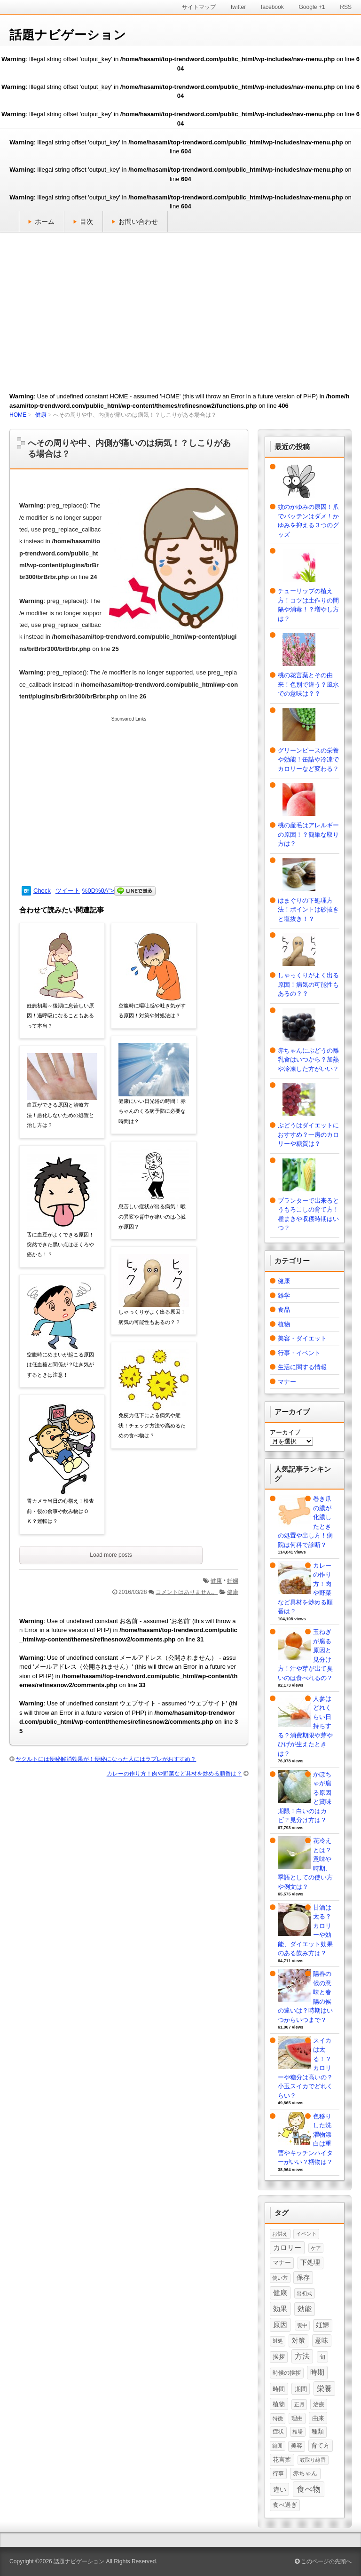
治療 (318, 2404)
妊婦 (232, 1580)
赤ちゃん (305, 2473)
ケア (316, 2248)
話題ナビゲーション (67, 35)
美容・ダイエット (302, 1338)
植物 (284, 1324)
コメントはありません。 (187, 1592)
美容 (296, 2445)
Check (42, 890)
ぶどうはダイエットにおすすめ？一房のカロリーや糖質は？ (308, 1134)
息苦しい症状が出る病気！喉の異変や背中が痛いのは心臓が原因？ (152, 1216)
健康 (41, 415)
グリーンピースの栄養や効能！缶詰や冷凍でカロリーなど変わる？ (308, 759)
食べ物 (309, 2489)
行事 (278, 2473)
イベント (306, 2233)
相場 (297, 2431)
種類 (318, 2431)
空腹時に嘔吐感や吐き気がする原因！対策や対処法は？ (152, 1010)
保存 (303, 2277)
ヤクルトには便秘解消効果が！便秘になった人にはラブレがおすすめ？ (106, 1759)
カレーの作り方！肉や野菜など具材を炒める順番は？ (174, 1773)
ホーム (45, 221)
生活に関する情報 (302, 1367)
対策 (298, 2340)
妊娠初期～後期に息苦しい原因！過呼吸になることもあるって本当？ (60, 1016)
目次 (86, 221)
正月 (299, 2404)
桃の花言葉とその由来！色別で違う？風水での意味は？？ (308, 684)
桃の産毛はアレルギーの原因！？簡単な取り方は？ (308, 834)
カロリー (287, 2247)
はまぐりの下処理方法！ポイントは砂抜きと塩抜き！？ (308, 909)
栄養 (324, 2389)
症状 (278, 2431)
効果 (280, 2309)
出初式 (304, 2293)
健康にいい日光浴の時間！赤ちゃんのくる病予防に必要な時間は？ (152, 1111)
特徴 (278, 2418)
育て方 (320, 2445)
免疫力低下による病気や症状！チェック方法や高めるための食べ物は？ (152, 1425)
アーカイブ (285, 1432)
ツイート (67, 890)
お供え (280, 2233)
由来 (318, 2418)
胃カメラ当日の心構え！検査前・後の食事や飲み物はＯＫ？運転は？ (60, 1511)
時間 (279, 2389)
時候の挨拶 (287, 2373)
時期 (317, 2372)
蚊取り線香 (313, 2460)
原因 (280, 2325)
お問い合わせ (138, 221)
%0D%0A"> (119, 890)
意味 (321, 2340)
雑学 (284, 1295)
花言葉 (282, 2459)
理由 (297, 2418)
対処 (278, 2341)
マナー (287, 1381)
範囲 (277, 2446)
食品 (284, 1309)
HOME (17, 415)
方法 (302, 2356)
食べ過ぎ (285, 2504)
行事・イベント (299, 1352)
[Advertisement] (180, 307)
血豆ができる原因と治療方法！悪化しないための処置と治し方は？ (60, 1115)
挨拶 (279, 2357)
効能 (305, 2309)
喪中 (302, 2325)
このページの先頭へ (323, 2561)
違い (279, 2489)
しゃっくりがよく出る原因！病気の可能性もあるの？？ (152, 1316)
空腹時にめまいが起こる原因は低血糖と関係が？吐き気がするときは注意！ (60, 1365)
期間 (301, 2389)
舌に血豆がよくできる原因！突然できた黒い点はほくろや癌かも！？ (60, 1245)
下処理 (310, 2262)
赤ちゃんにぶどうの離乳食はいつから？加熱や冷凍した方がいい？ (308, 1059)
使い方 (280, 2278)
